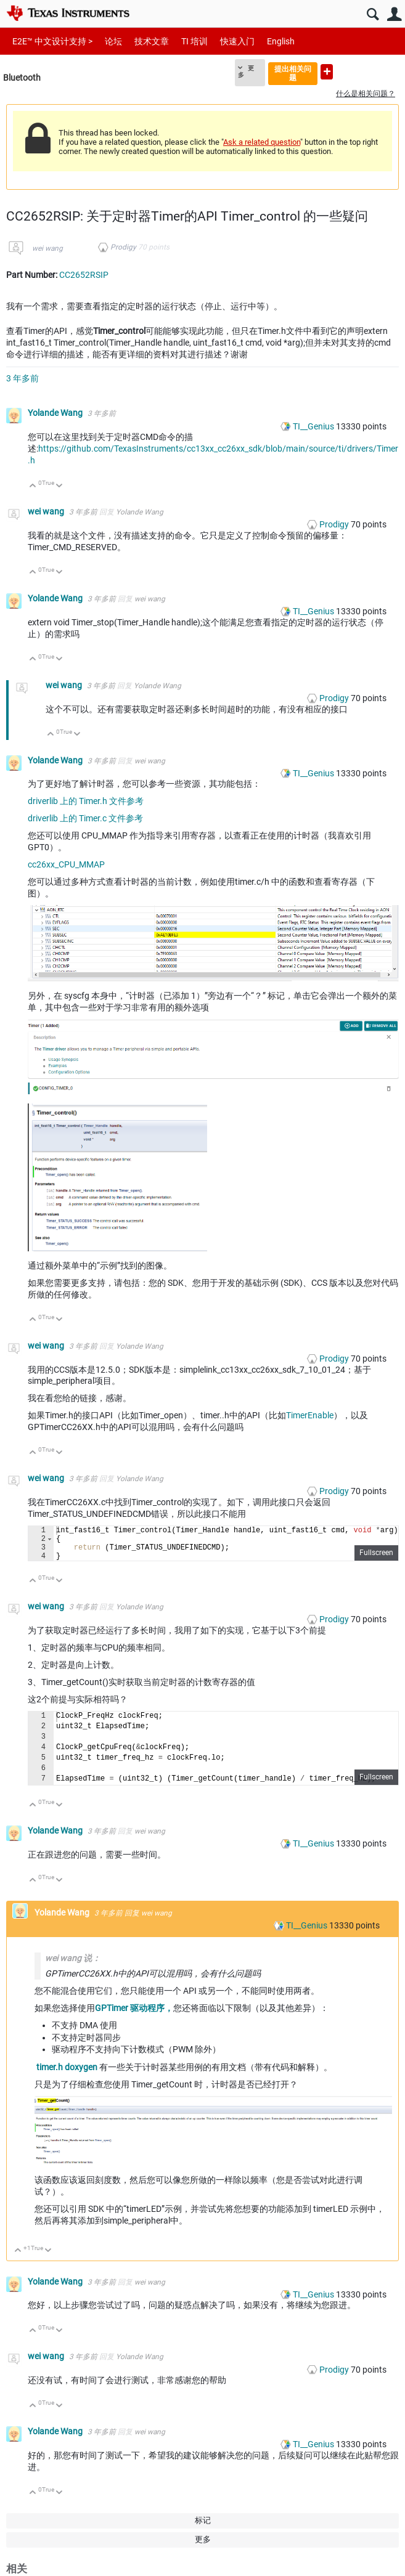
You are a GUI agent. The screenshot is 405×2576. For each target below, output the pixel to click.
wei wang (47, 248)
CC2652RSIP (83, 275)
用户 (394, 14)
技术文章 (151, 41)
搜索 (372, 14)
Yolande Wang (56, 413)
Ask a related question (261, 142)
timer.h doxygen (66, 2074)
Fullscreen (376, 1560)
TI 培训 (194, 41)
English (281, 41)
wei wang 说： (72, 1965)
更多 (246, 71)
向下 (59, 486)
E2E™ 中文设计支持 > (52, 41)
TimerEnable (309, 1415)
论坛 (113, 41)
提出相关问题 (292, 73)
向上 (33, 486)
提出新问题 (327, 71)
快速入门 (237, 41)
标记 (203, 2527)
